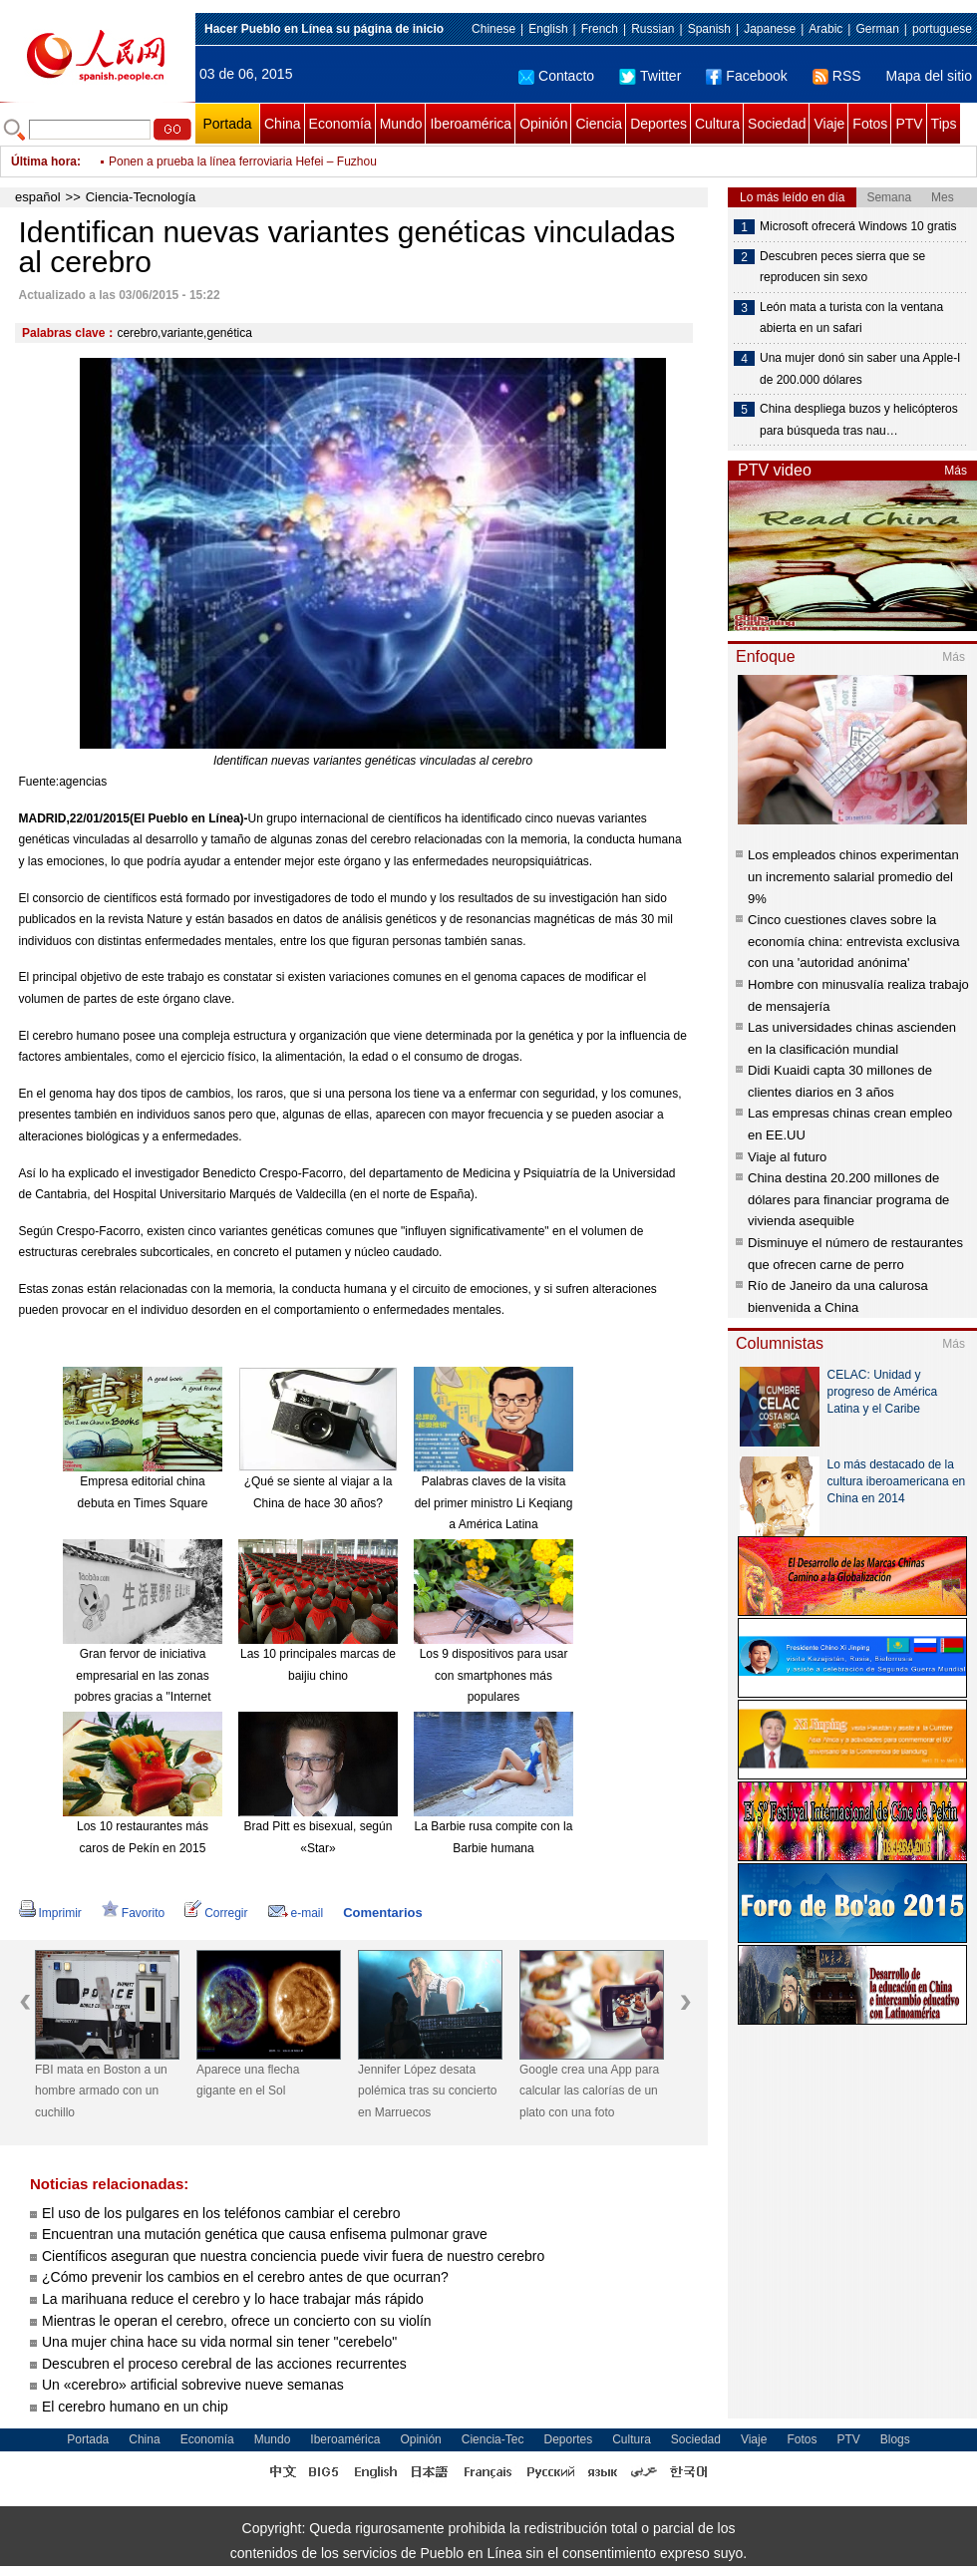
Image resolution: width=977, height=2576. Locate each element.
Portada (226, 124)
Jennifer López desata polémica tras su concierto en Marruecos (427, 2091)
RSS (837, 76)
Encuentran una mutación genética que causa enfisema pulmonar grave (265, 2234)
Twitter (650, 76)
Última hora (44, 161)
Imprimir (50, 1913)
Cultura (717, 124)
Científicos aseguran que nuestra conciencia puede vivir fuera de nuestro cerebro (293, 2256)
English (547, 29)
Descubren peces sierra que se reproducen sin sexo (842, 267)
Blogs (895, 2439)
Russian (652, 29)
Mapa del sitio (929, 76)
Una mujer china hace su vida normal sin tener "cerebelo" (219, 2342)
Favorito (133, 1913)
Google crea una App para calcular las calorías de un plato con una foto (589, 2091)
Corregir (215, 1913)
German (876, 29)
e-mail (296, 1913)
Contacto (556, 76)
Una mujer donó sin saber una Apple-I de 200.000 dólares (860, 369)
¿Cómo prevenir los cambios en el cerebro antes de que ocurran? (245, 2277)
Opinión (543, 124)
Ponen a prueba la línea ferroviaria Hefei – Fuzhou (243, 161)
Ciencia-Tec (493, 2439)
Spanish (709, 29)
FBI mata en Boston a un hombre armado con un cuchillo (101, 2091)
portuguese (942, 29)
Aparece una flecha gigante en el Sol (247, 2080)
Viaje (829, 124)
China (282, 124)
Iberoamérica (470, 124)
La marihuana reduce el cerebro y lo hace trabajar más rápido (233, 2299)
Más (955, 471)
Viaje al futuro (787, 1156)
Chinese (493, 29)
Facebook (746, 76)
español (38, 196)
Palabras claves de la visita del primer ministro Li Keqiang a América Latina (494, 1502)
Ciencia (598, 124)
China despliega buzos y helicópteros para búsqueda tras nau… (859, 420)
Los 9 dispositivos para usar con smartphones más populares (494, 1675)
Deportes (658, 124)
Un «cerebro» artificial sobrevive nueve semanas (193, 2385)
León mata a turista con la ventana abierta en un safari (851, 318)
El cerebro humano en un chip (135, 2407)
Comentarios (382, 1912)
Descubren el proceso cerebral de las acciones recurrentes (224, 2364)
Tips (944, 124)
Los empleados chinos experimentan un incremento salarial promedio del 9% (853, 876)
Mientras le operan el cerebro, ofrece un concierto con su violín (237, 2321)
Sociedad (777, 124)
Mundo (401, 124)
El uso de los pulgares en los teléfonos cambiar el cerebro (221, 2213)
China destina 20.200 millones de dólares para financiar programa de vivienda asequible (848, 1199)
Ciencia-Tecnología (141, 196)
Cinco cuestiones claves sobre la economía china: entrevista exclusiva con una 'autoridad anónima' (853, 941)
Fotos (869, 124)
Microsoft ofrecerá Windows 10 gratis (858, 226)
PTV (908, 124)
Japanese (770, 29)
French (599, 29)
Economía (340, 124)
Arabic (825, 29)
